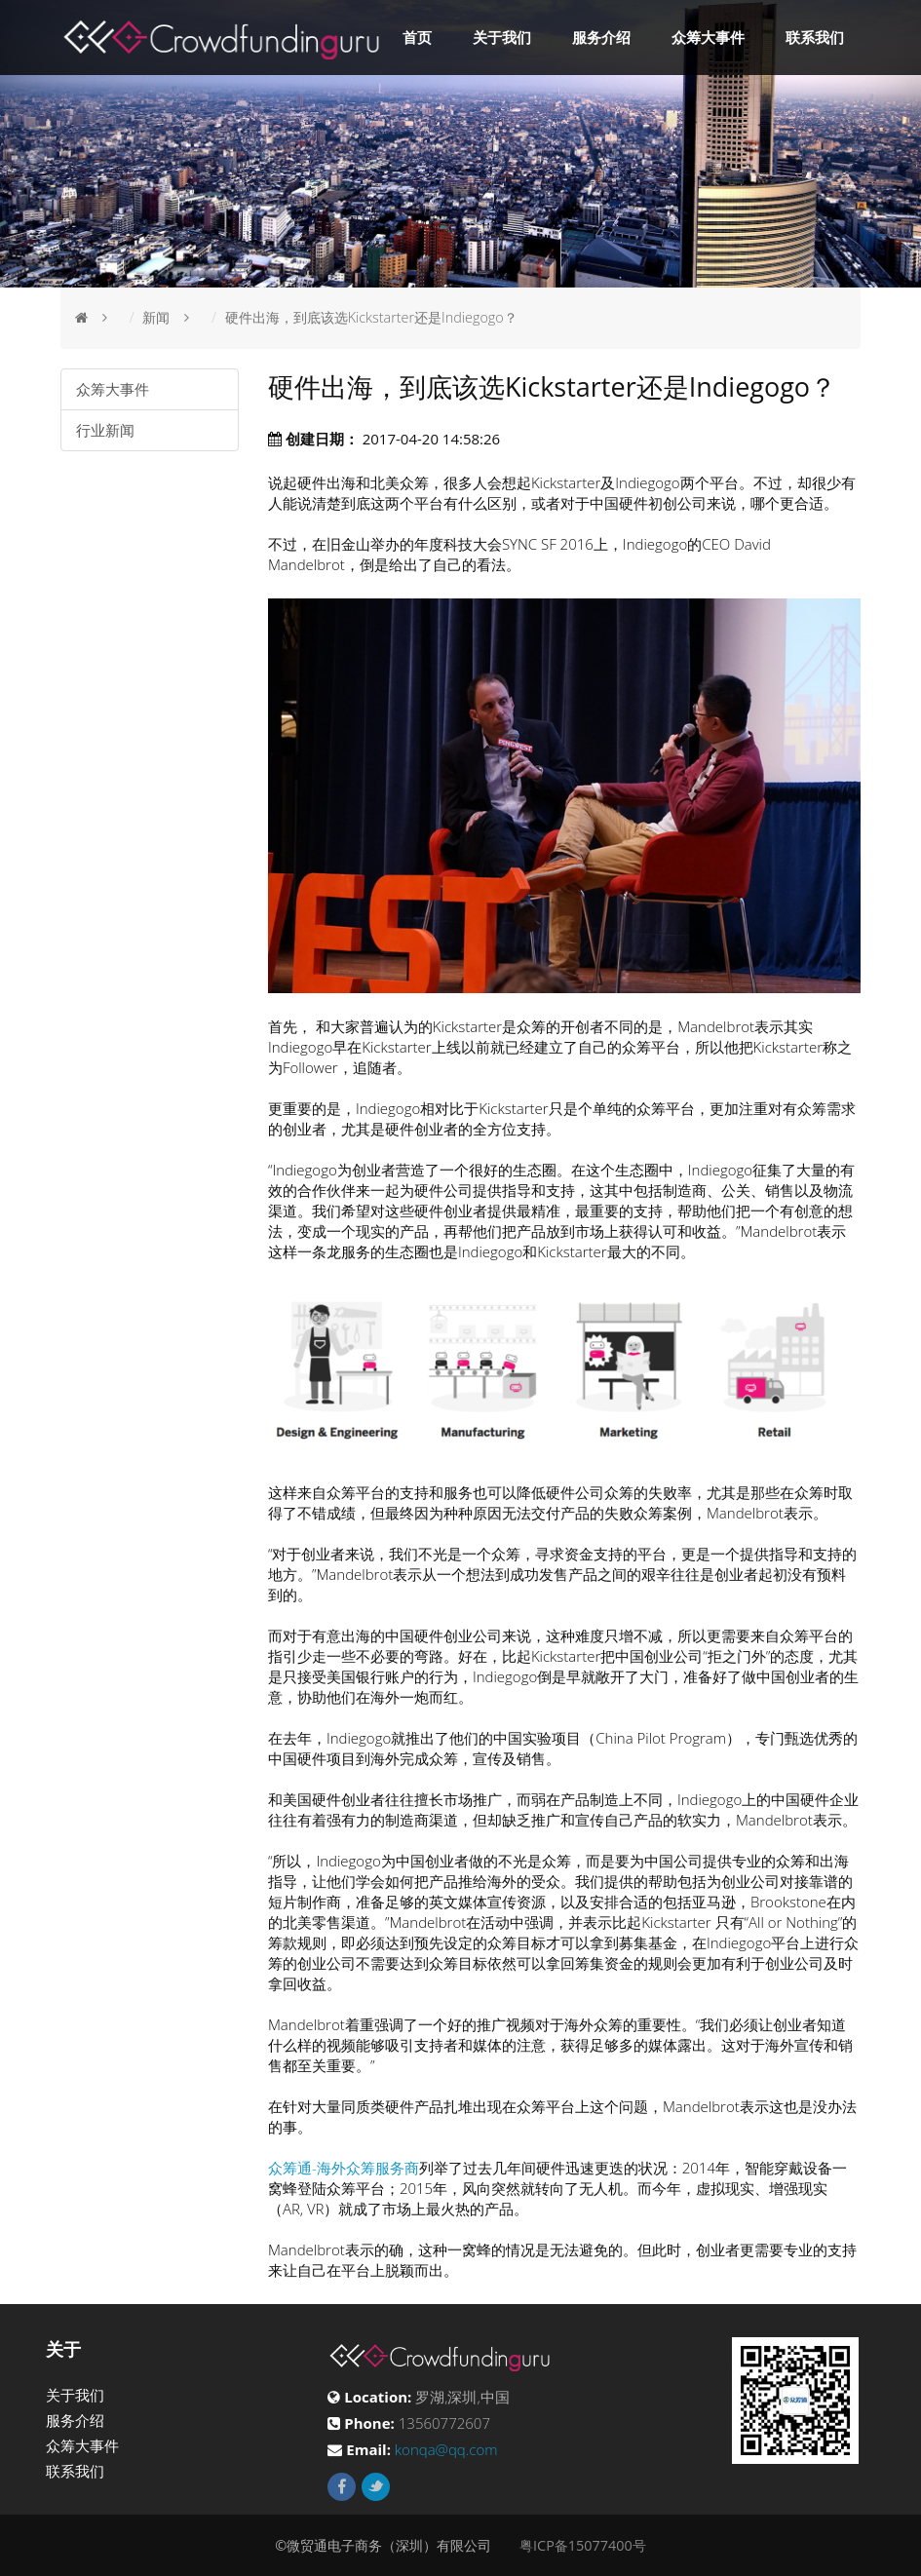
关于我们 (502, 37)
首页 (417, 37)
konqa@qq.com (446, 2449)
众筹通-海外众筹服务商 (343, 2167)
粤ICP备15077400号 (582, 2545)
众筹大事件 (708, 37)
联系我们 (815, 37)
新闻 (156, 317)
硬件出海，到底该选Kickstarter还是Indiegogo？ (371, 317)
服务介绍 (601, 37)
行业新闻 (105, 430)
